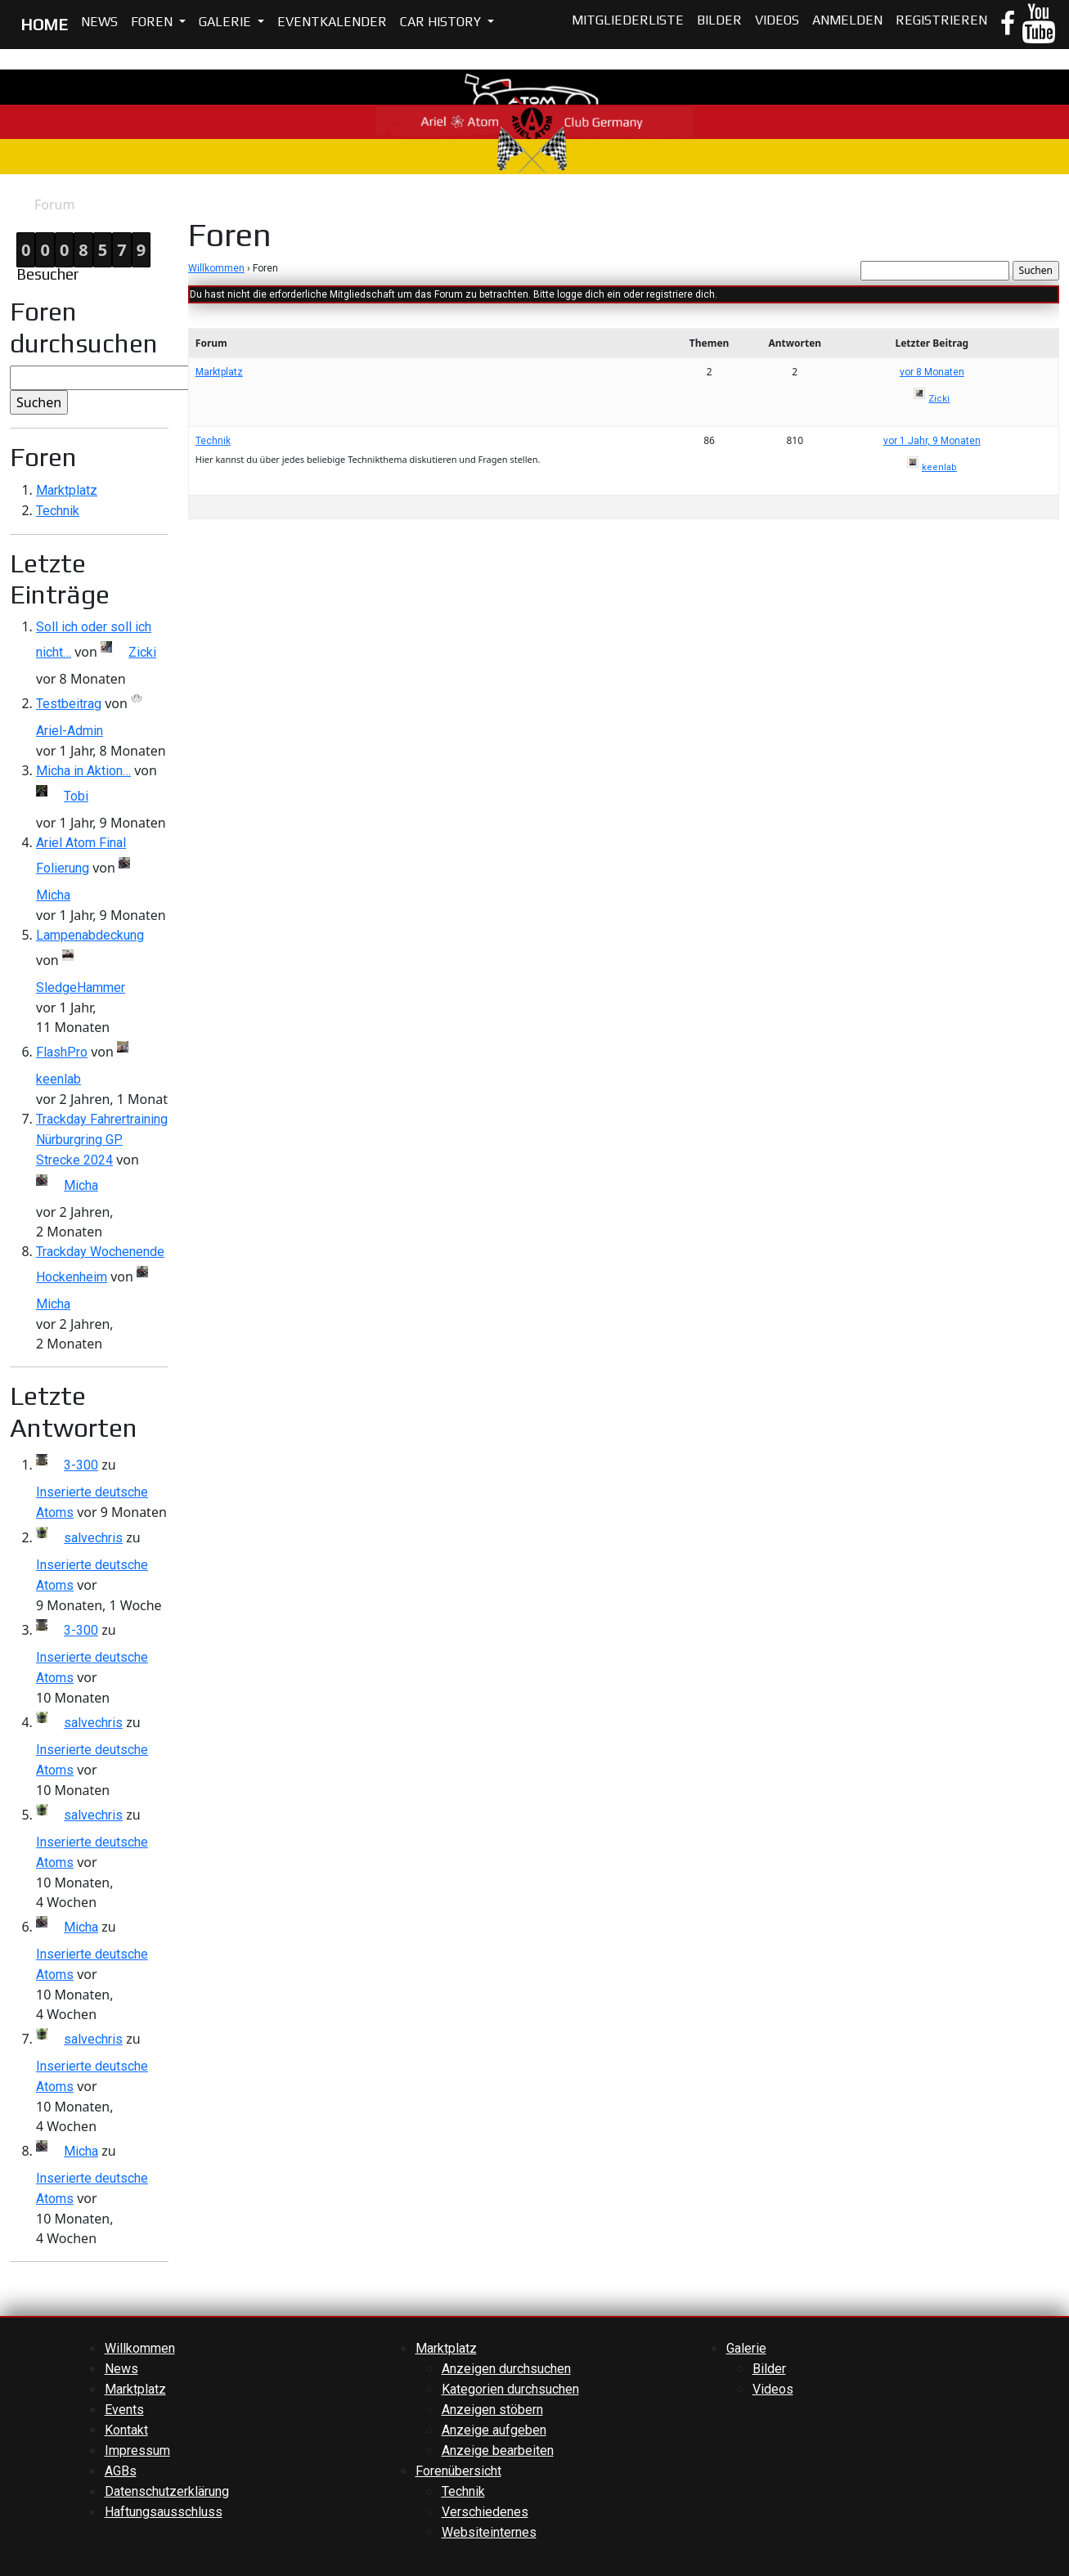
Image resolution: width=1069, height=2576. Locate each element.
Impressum (137, 2450)
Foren (153, 21)
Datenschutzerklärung (167, 2491)
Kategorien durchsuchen (510, 2389)
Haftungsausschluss (163, 2512)
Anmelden (847, 20)
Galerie (226, 21)
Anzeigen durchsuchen (506, 2368)
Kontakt (126, 2430)
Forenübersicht (458, 2471)
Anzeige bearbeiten (498, 2450)
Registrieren (941, 20)
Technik (57, 510)
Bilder (719, 20)
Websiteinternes (489, 2532)
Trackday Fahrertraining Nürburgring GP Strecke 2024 (102, 1139)
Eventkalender (332, 21)
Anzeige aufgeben (494, 2430)
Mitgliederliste (628, 20)
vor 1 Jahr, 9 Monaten (932, 441)
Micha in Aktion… (83, 771)
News (99, 21)
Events (124, 2409)
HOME (44, 24)
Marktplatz (66, 490)
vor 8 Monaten (932, 372)
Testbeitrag (68, 703)
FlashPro (62, 1052)
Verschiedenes (485, 2512)
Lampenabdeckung (90, 935)
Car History (442, 21)
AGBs (121, 2471)
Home (17, 205)
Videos (777, 20)
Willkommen (216, 268)
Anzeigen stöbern (492, 2409)
